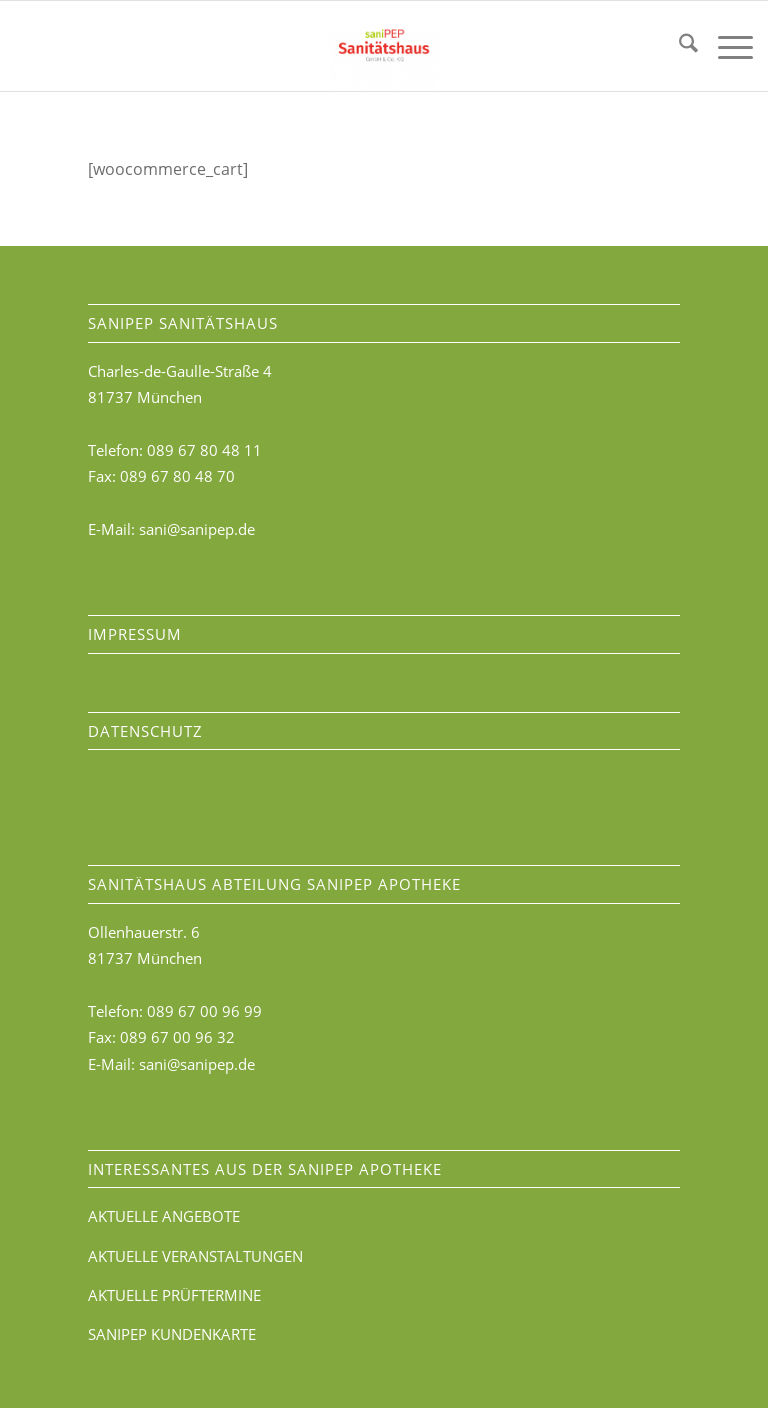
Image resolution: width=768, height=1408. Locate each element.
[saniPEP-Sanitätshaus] (383, 46)
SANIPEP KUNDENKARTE (172, 1334)
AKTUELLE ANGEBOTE (164, 1216)
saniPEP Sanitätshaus (183, 323)
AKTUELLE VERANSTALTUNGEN (195, 1256)
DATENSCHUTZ (145, 731)
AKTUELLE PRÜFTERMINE (174, 1295)
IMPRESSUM (135, 634)
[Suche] (678, 46)
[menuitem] (678, 46)
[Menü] (725, 46)
